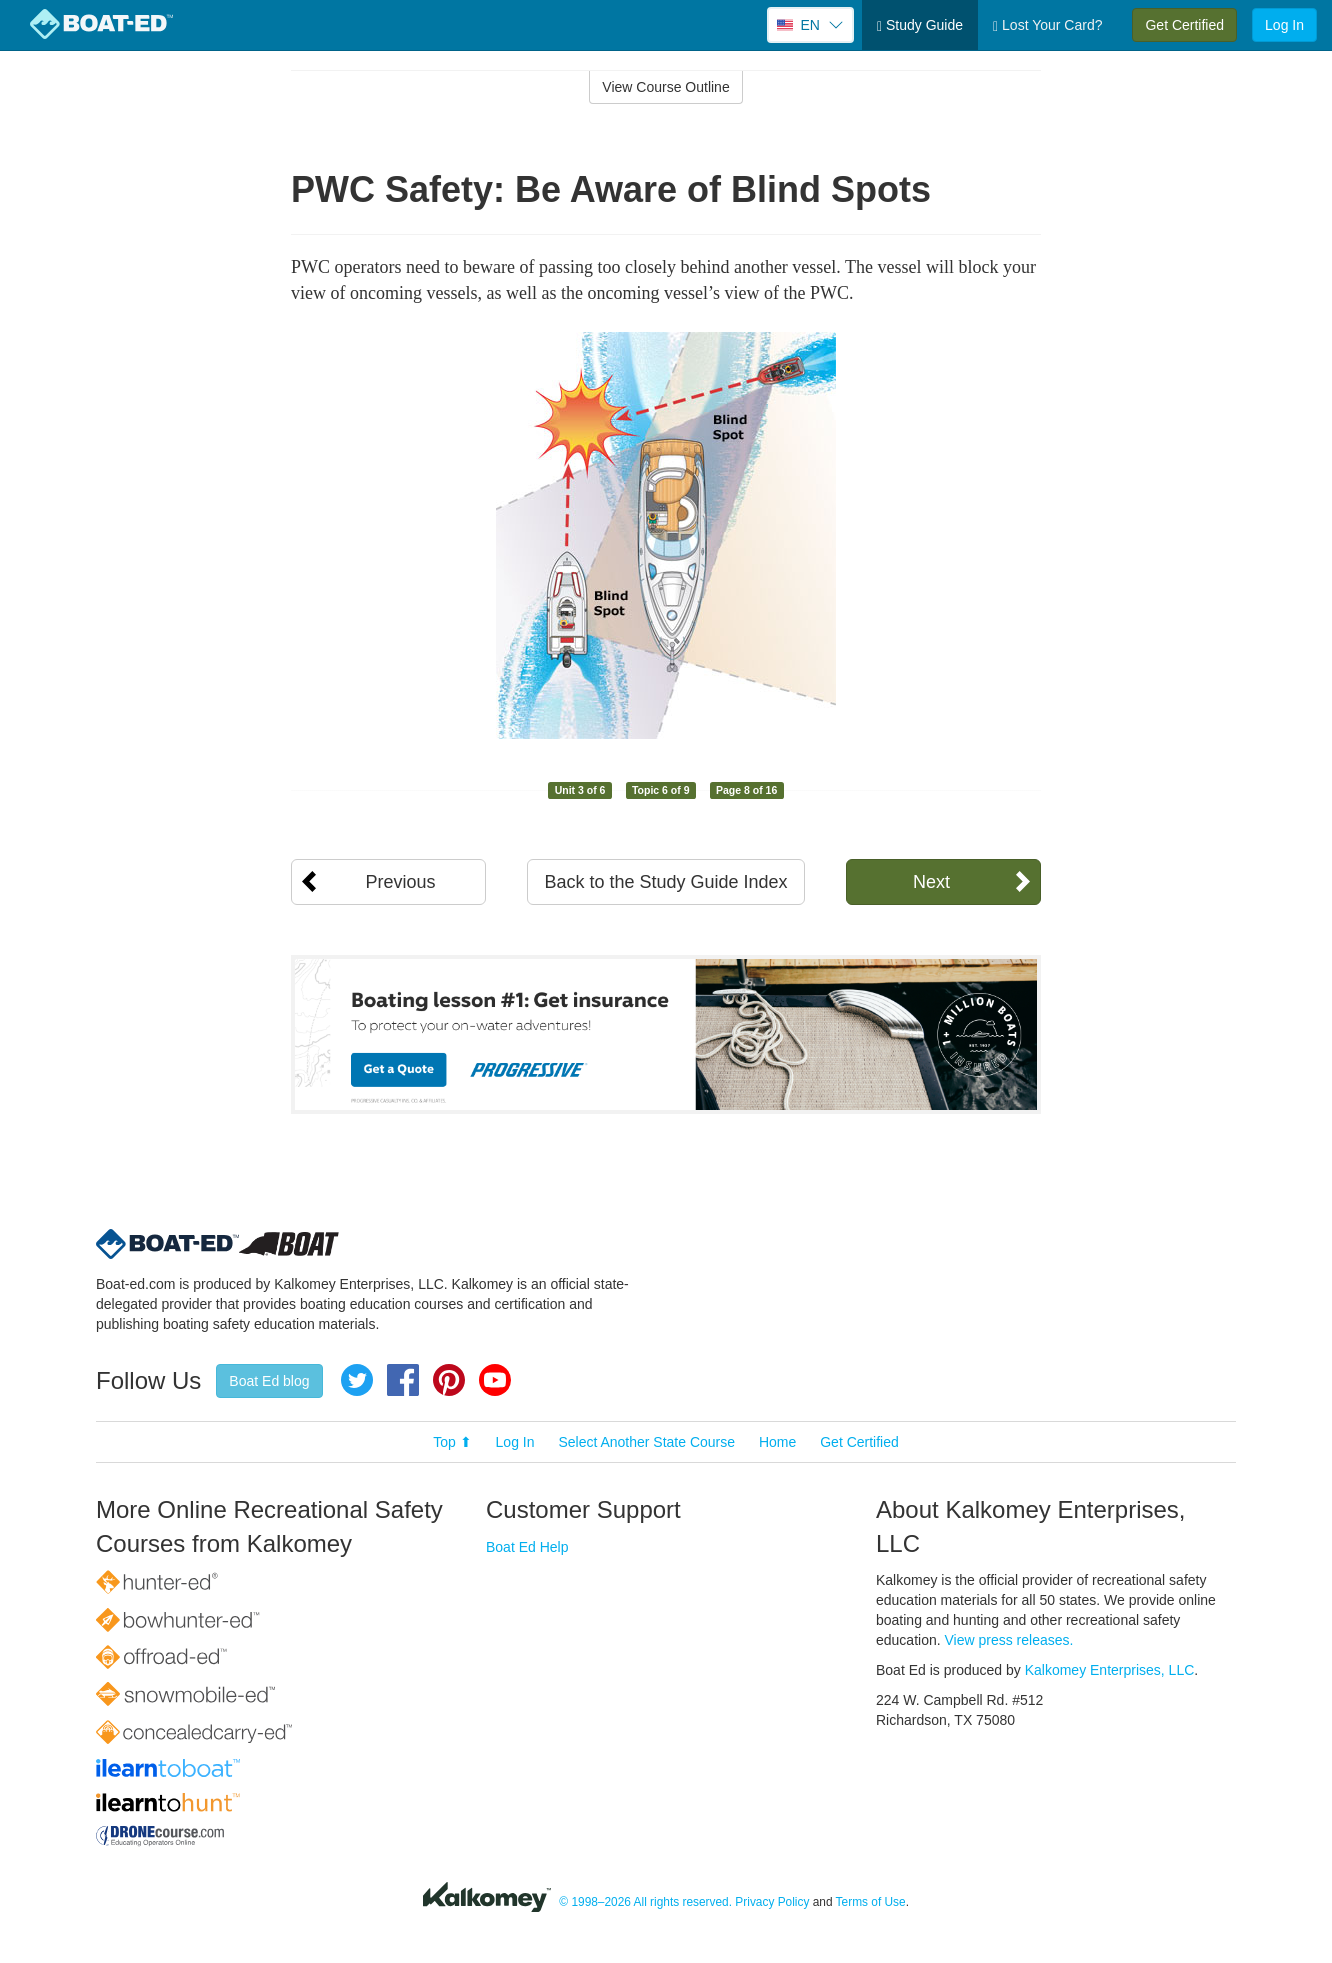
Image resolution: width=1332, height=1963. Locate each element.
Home (777, 1442)
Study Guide (920, 25)
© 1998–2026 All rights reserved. (645, 1902)
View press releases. (1009, 1640)
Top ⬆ (452, 1442)
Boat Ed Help (527, 1547)
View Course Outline (665, 87)
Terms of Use (871, 1902)
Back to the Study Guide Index (665, 882)
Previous (400, 882)
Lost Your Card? (1047, 25)
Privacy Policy (772, 1902)
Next (931, 882)
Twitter (357, 1380)
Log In (1284, 25)
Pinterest (449, 1380)
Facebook (403, 1380)
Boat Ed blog (269, 1381)
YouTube (495, 1380)
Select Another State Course (646, 1442)
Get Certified (1184, 25)
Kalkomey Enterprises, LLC (1110, 1670)
